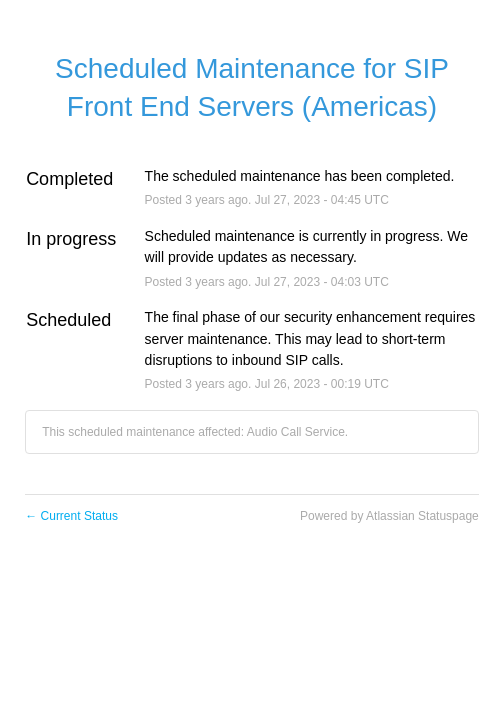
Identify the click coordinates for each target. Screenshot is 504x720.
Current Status (71, 516)
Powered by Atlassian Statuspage (389, 516)
